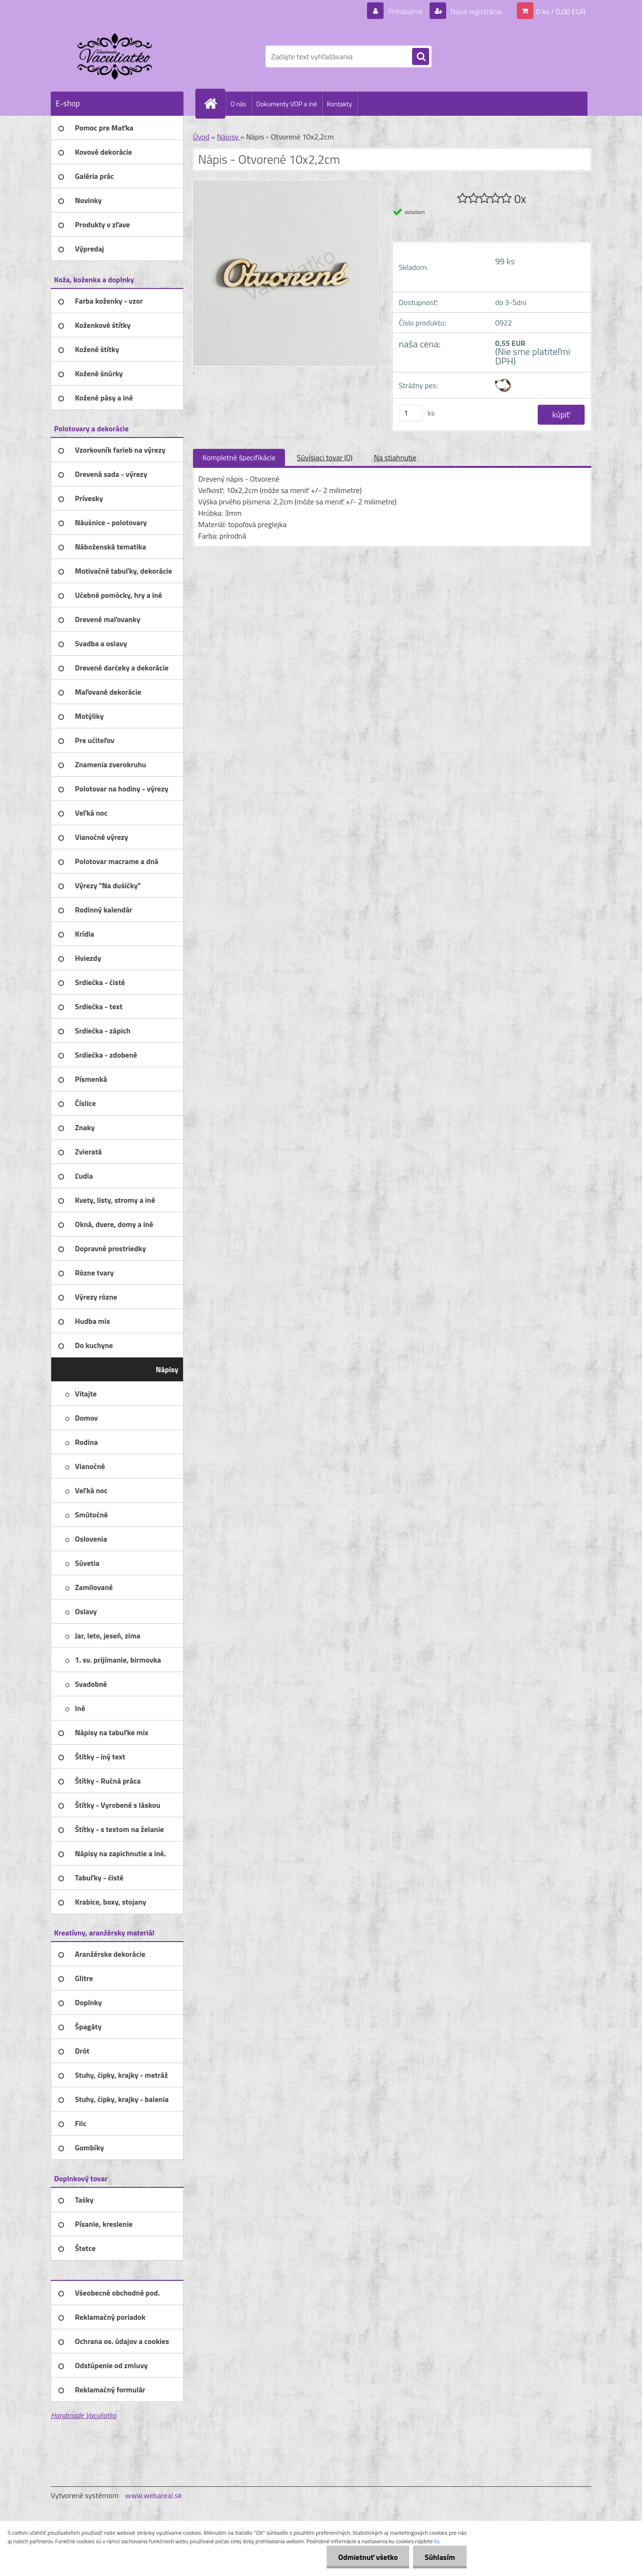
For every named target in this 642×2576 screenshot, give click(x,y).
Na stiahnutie (395, 457)
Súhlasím (439, 2557)
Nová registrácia (475, 11)
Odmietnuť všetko (367, 2557)
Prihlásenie (405, 11)
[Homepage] (214, 103)
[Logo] (116, 56)
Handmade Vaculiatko (83, 2415)
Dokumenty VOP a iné (286, 104)
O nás (238, 104)
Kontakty (339, 104)
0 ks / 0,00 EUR (561, 11)
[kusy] (410, 413)
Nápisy (228, 136)
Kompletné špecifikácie (238, 457)
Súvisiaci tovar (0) (324, 457)
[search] (420, 57)
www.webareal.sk (153, 2495)
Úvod (201, 136)
